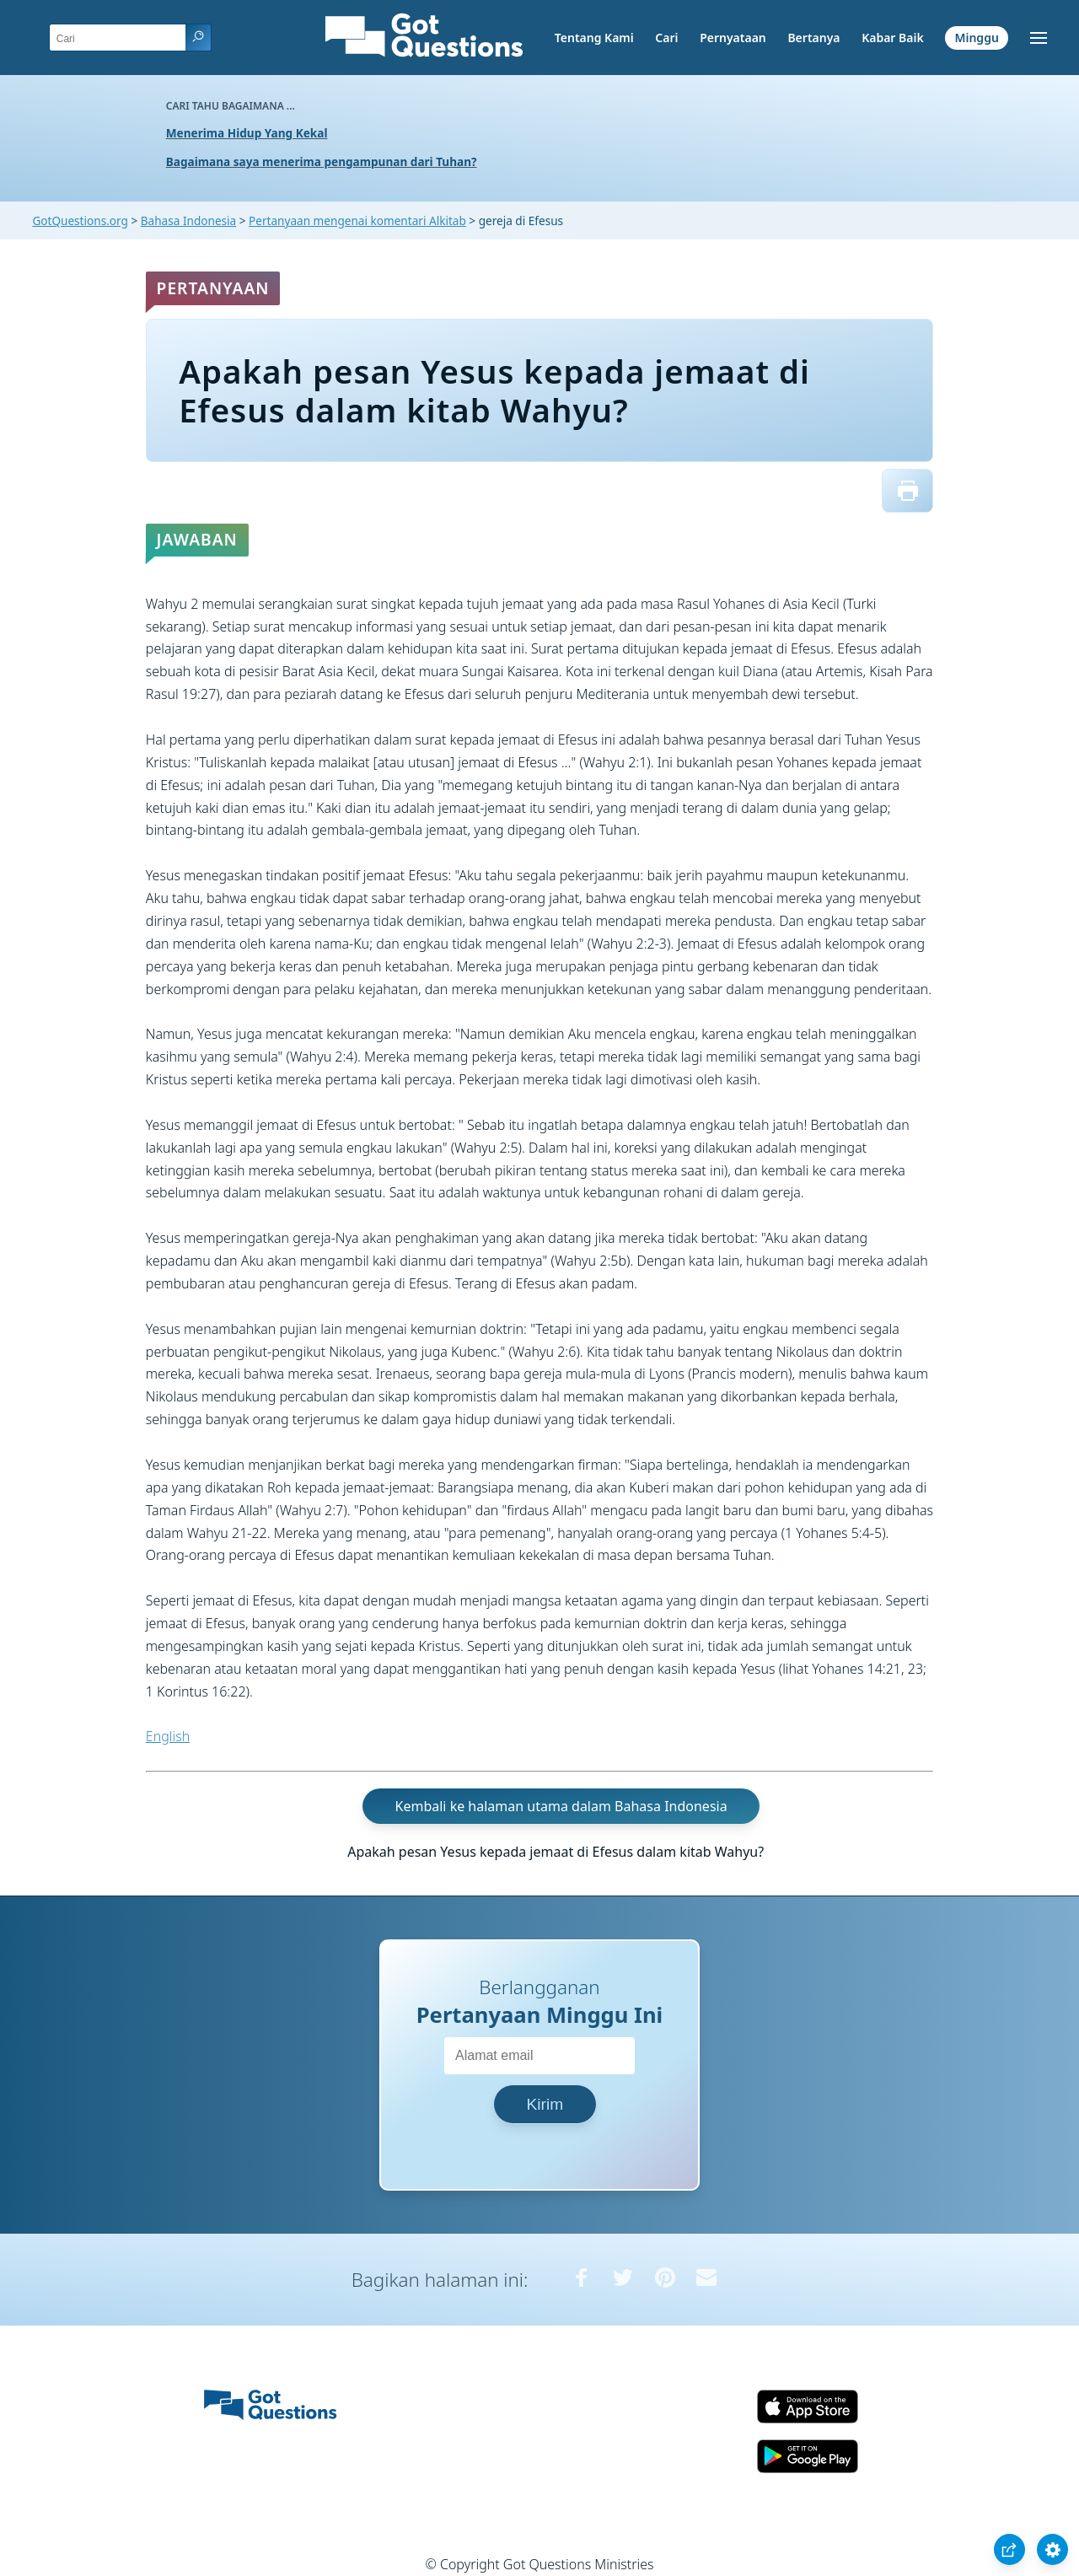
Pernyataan (733, 38)
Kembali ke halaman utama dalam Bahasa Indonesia (561, 1806)
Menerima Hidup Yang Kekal (247, 133)
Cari (666, 38)
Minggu (976, 38)
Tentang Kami (594, 38)
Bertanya (813, 38)
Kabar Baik (893, 38)
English (168, 1736)
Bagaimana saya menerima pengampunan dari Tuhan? (321, 161)
